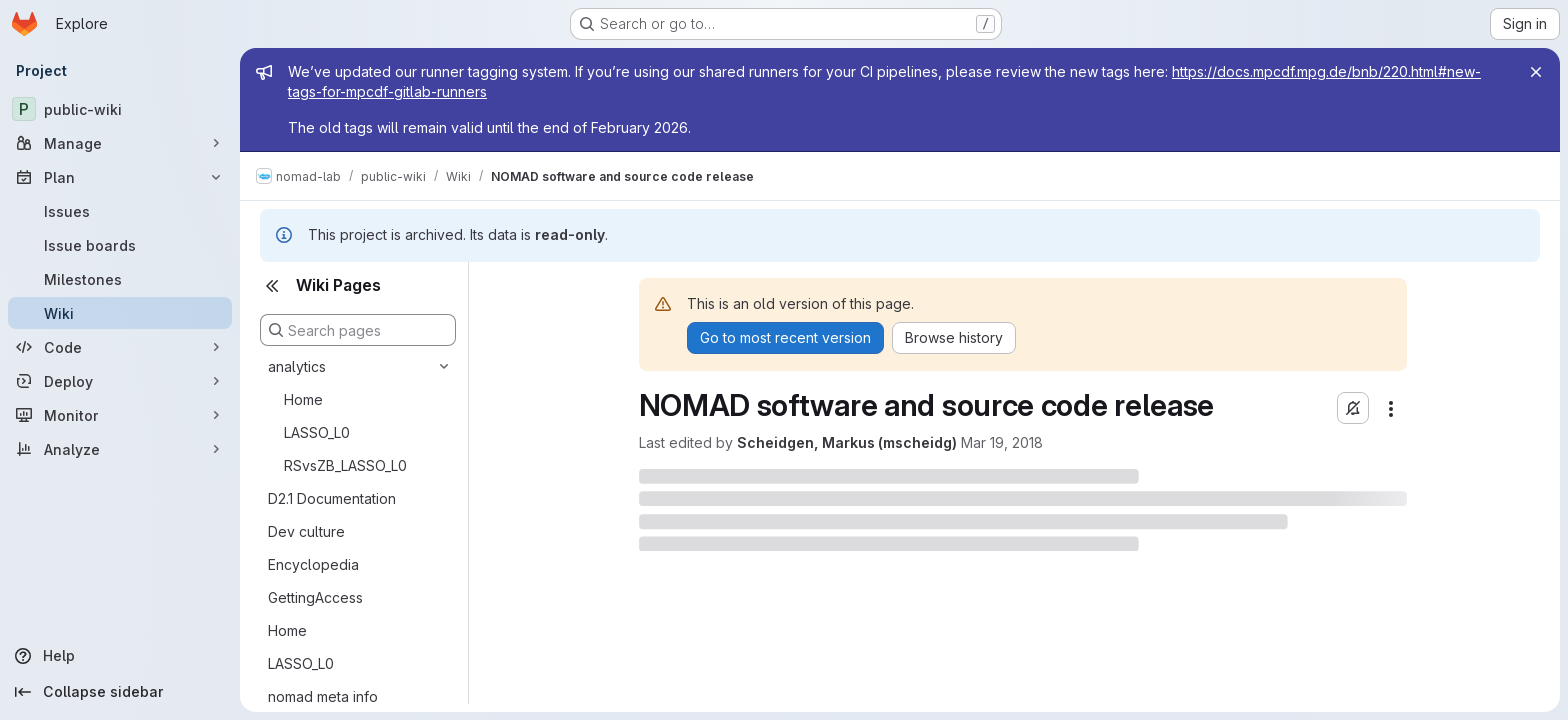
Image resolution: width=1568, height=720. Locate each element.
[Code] (120, 347)
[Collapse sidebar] (120, 692)
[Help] (120, 656)
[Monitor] (120, 415)
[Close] (1536, 72)
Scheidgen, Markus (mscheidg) (847, 442)
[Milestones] (120, 279)
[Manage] (120, 143)
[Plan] (120, 177)
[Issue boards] (120, 245)
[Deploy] (120, 381)
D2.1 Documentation (332, 498)
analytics (297, 366)
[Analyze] (120, 449)
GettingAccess (315, 597)
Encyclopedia (313, 564)
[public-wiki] (120, 109)
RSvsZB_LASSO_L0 (345, 465)
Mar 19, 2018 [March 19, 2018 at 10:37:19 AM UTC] (1002, 442)
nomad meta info (323, 696)
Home (303, 399)
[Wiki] (120, 313)
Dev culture (306, 531)
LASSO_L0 (317, 432)
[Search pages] (358, 330)
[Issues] (120, 211)
